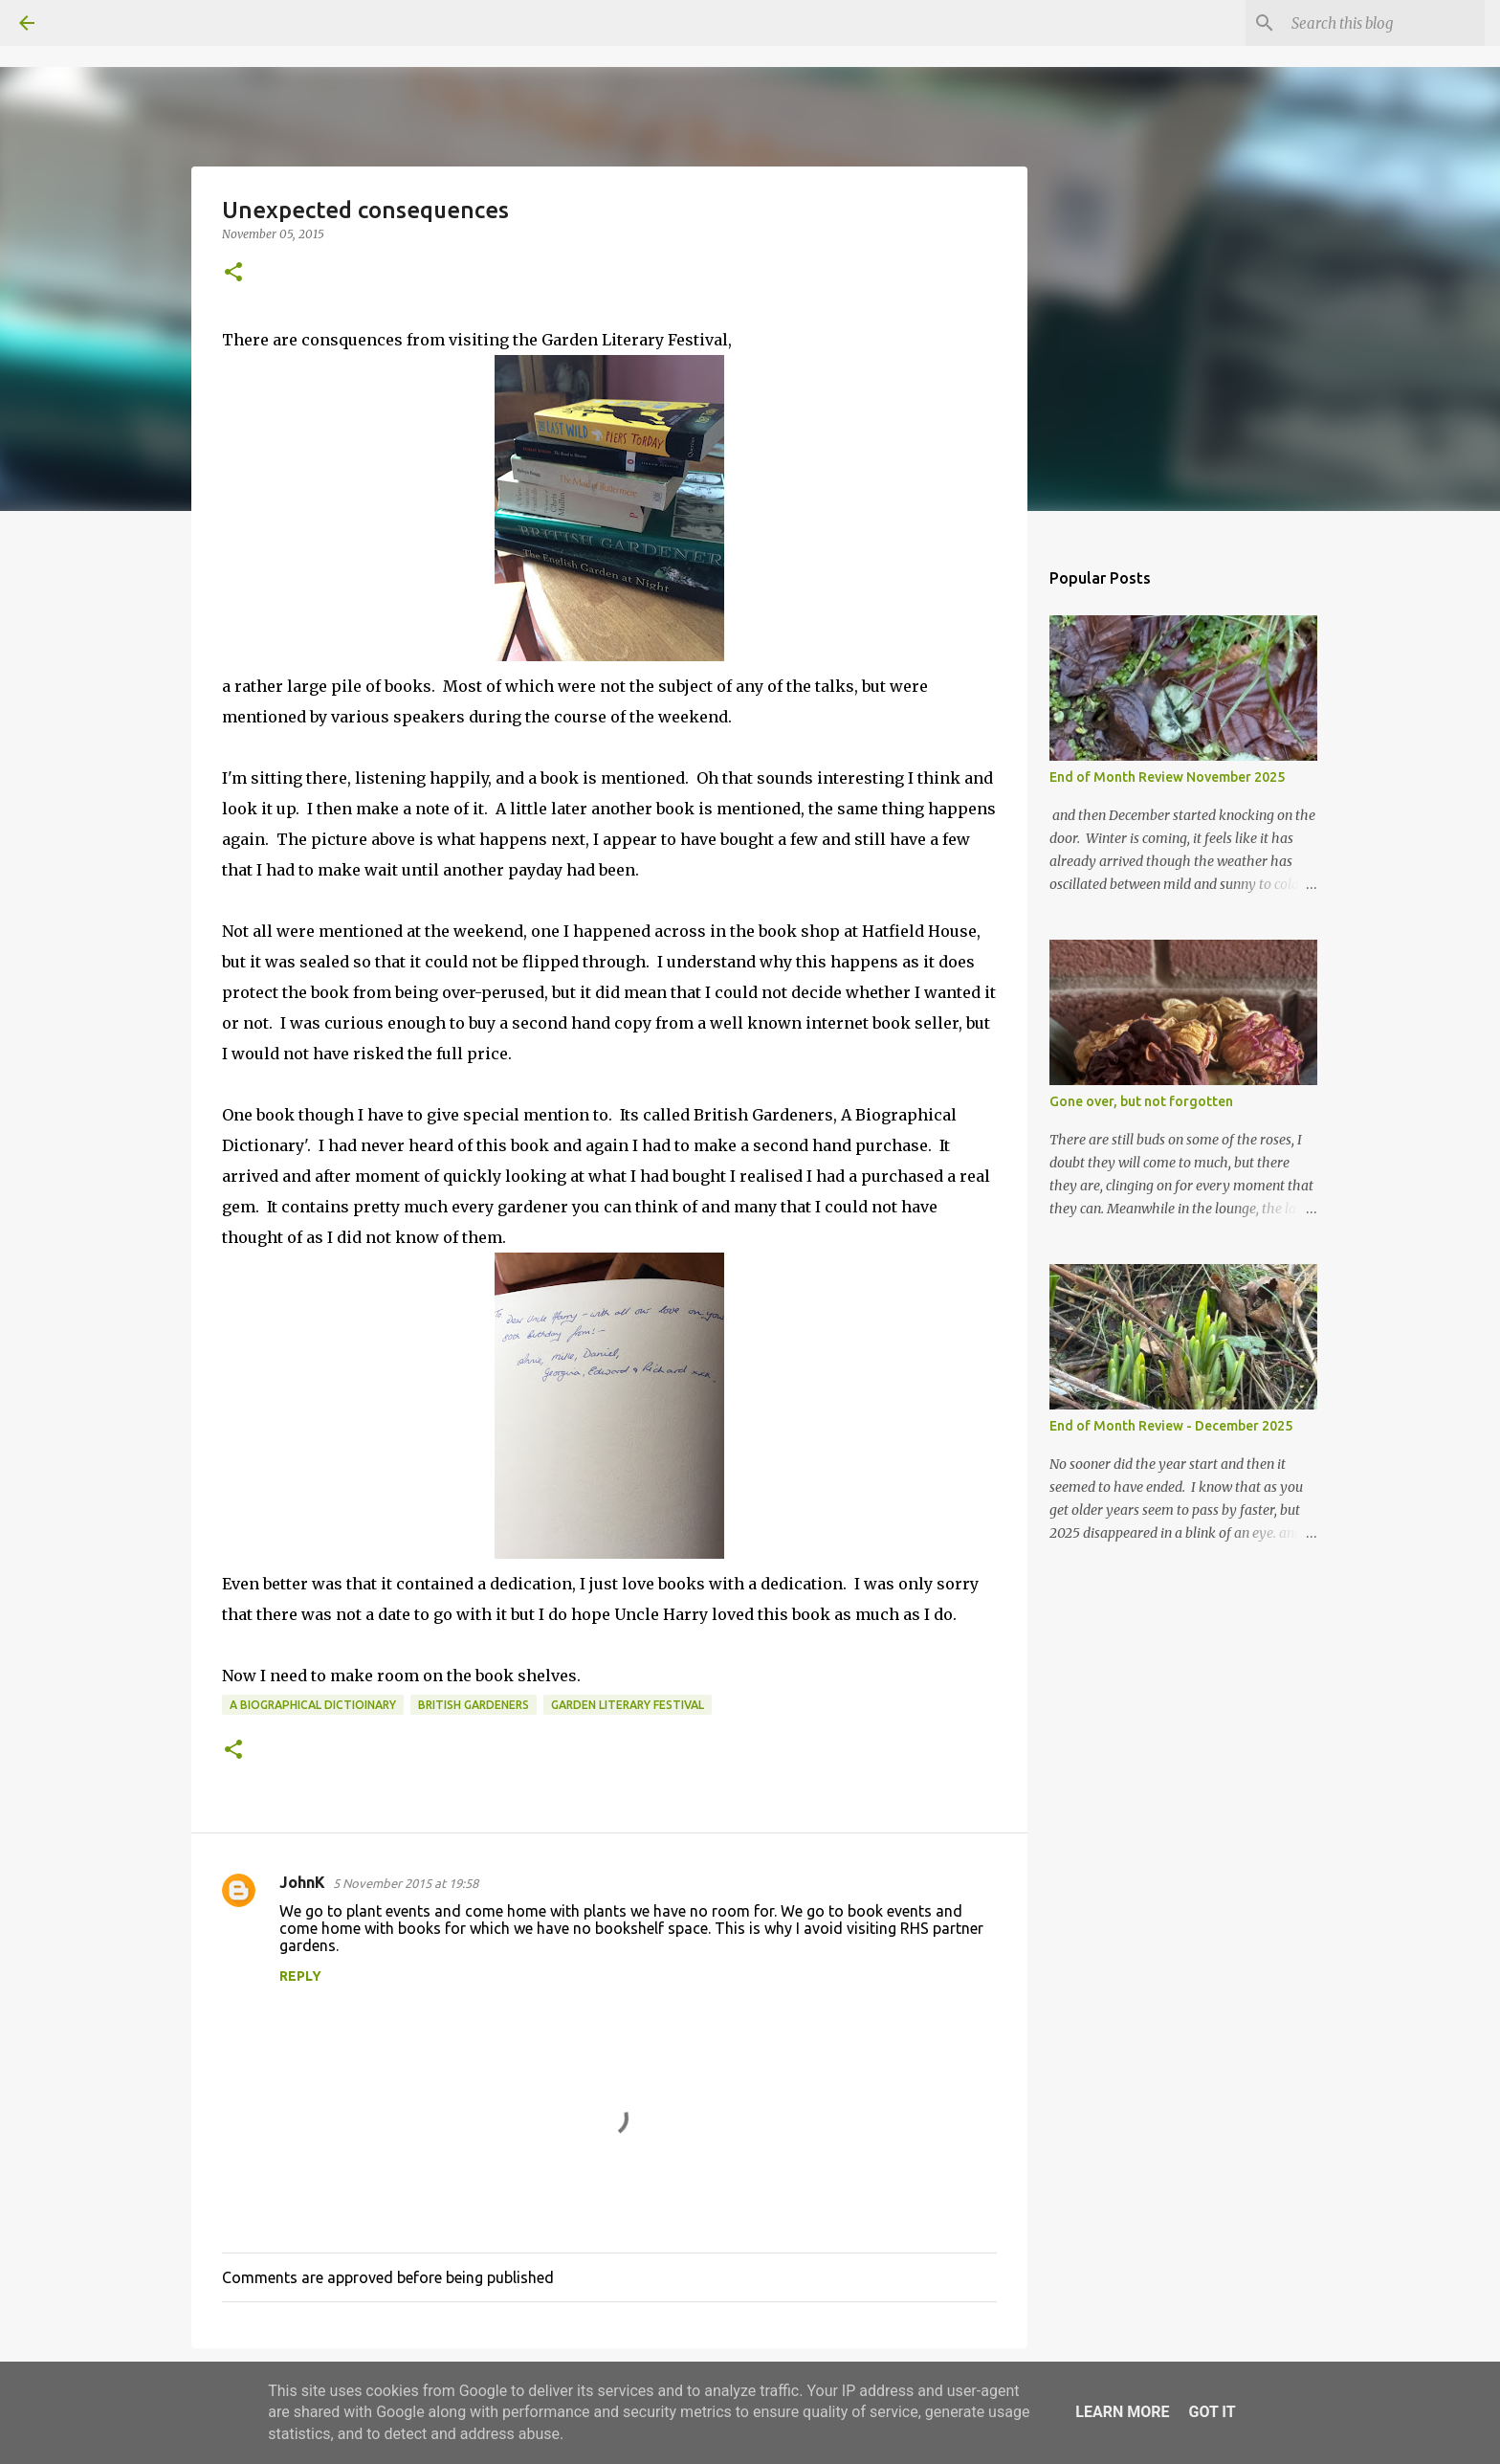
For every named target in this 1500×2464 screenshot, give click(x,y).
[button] (233, 273)
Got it (1211, 2412)
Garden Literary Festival (627, 1704)
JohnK (302, 1882)
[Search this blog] (1384, 23)
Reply (300, 1976)
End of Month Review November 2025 (1167, 777)
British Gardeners (473, 1704)
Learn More (1122, 2412)
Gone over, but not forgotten (1141, 1101)
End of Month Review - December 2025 (1170, 1425)
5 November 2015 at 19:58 (405, 1883)
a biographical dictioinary (313, 1704)
